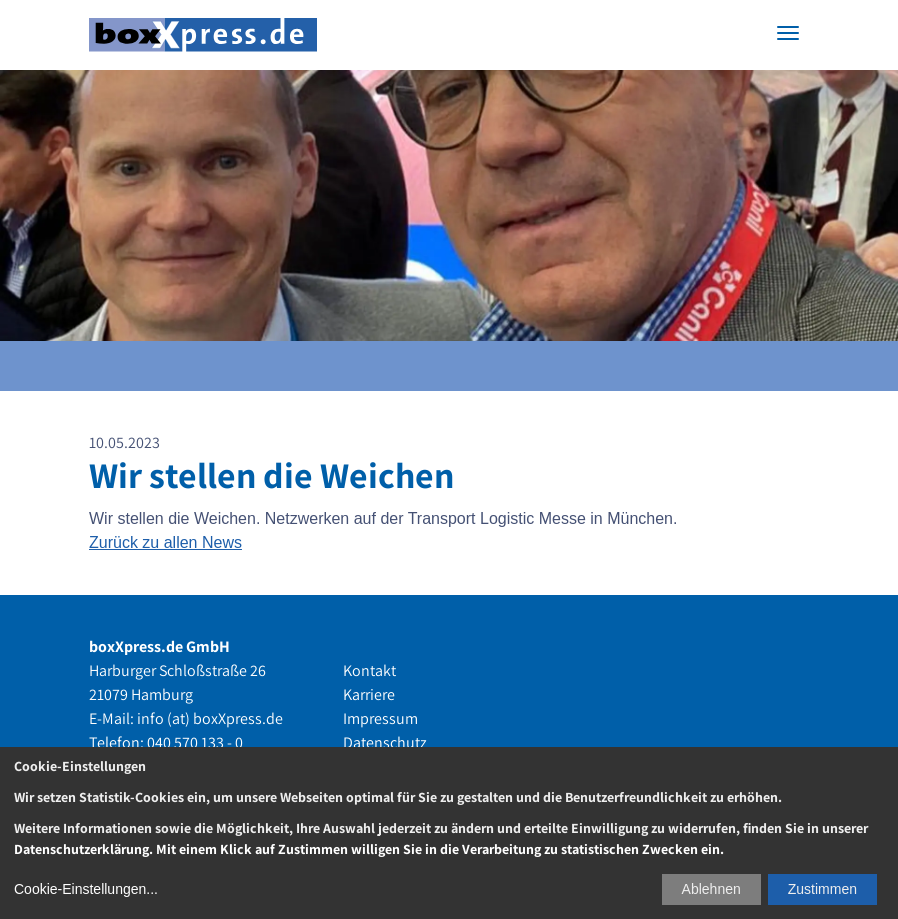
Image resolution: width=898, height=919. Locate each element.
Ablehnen (711, 889)
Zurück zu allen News (165, 542)
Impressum (380, 718)
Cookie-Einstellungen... (86, 889)
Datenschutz (385, 742)
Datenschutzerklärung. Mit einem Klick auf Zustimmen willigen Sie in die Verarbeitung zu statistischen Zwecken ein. (369, 849)
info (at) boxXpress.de (210, 718)
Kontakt (369, 670)
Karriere (369, 694)
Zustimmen (822, 889)
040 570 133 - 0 (195, 742)
